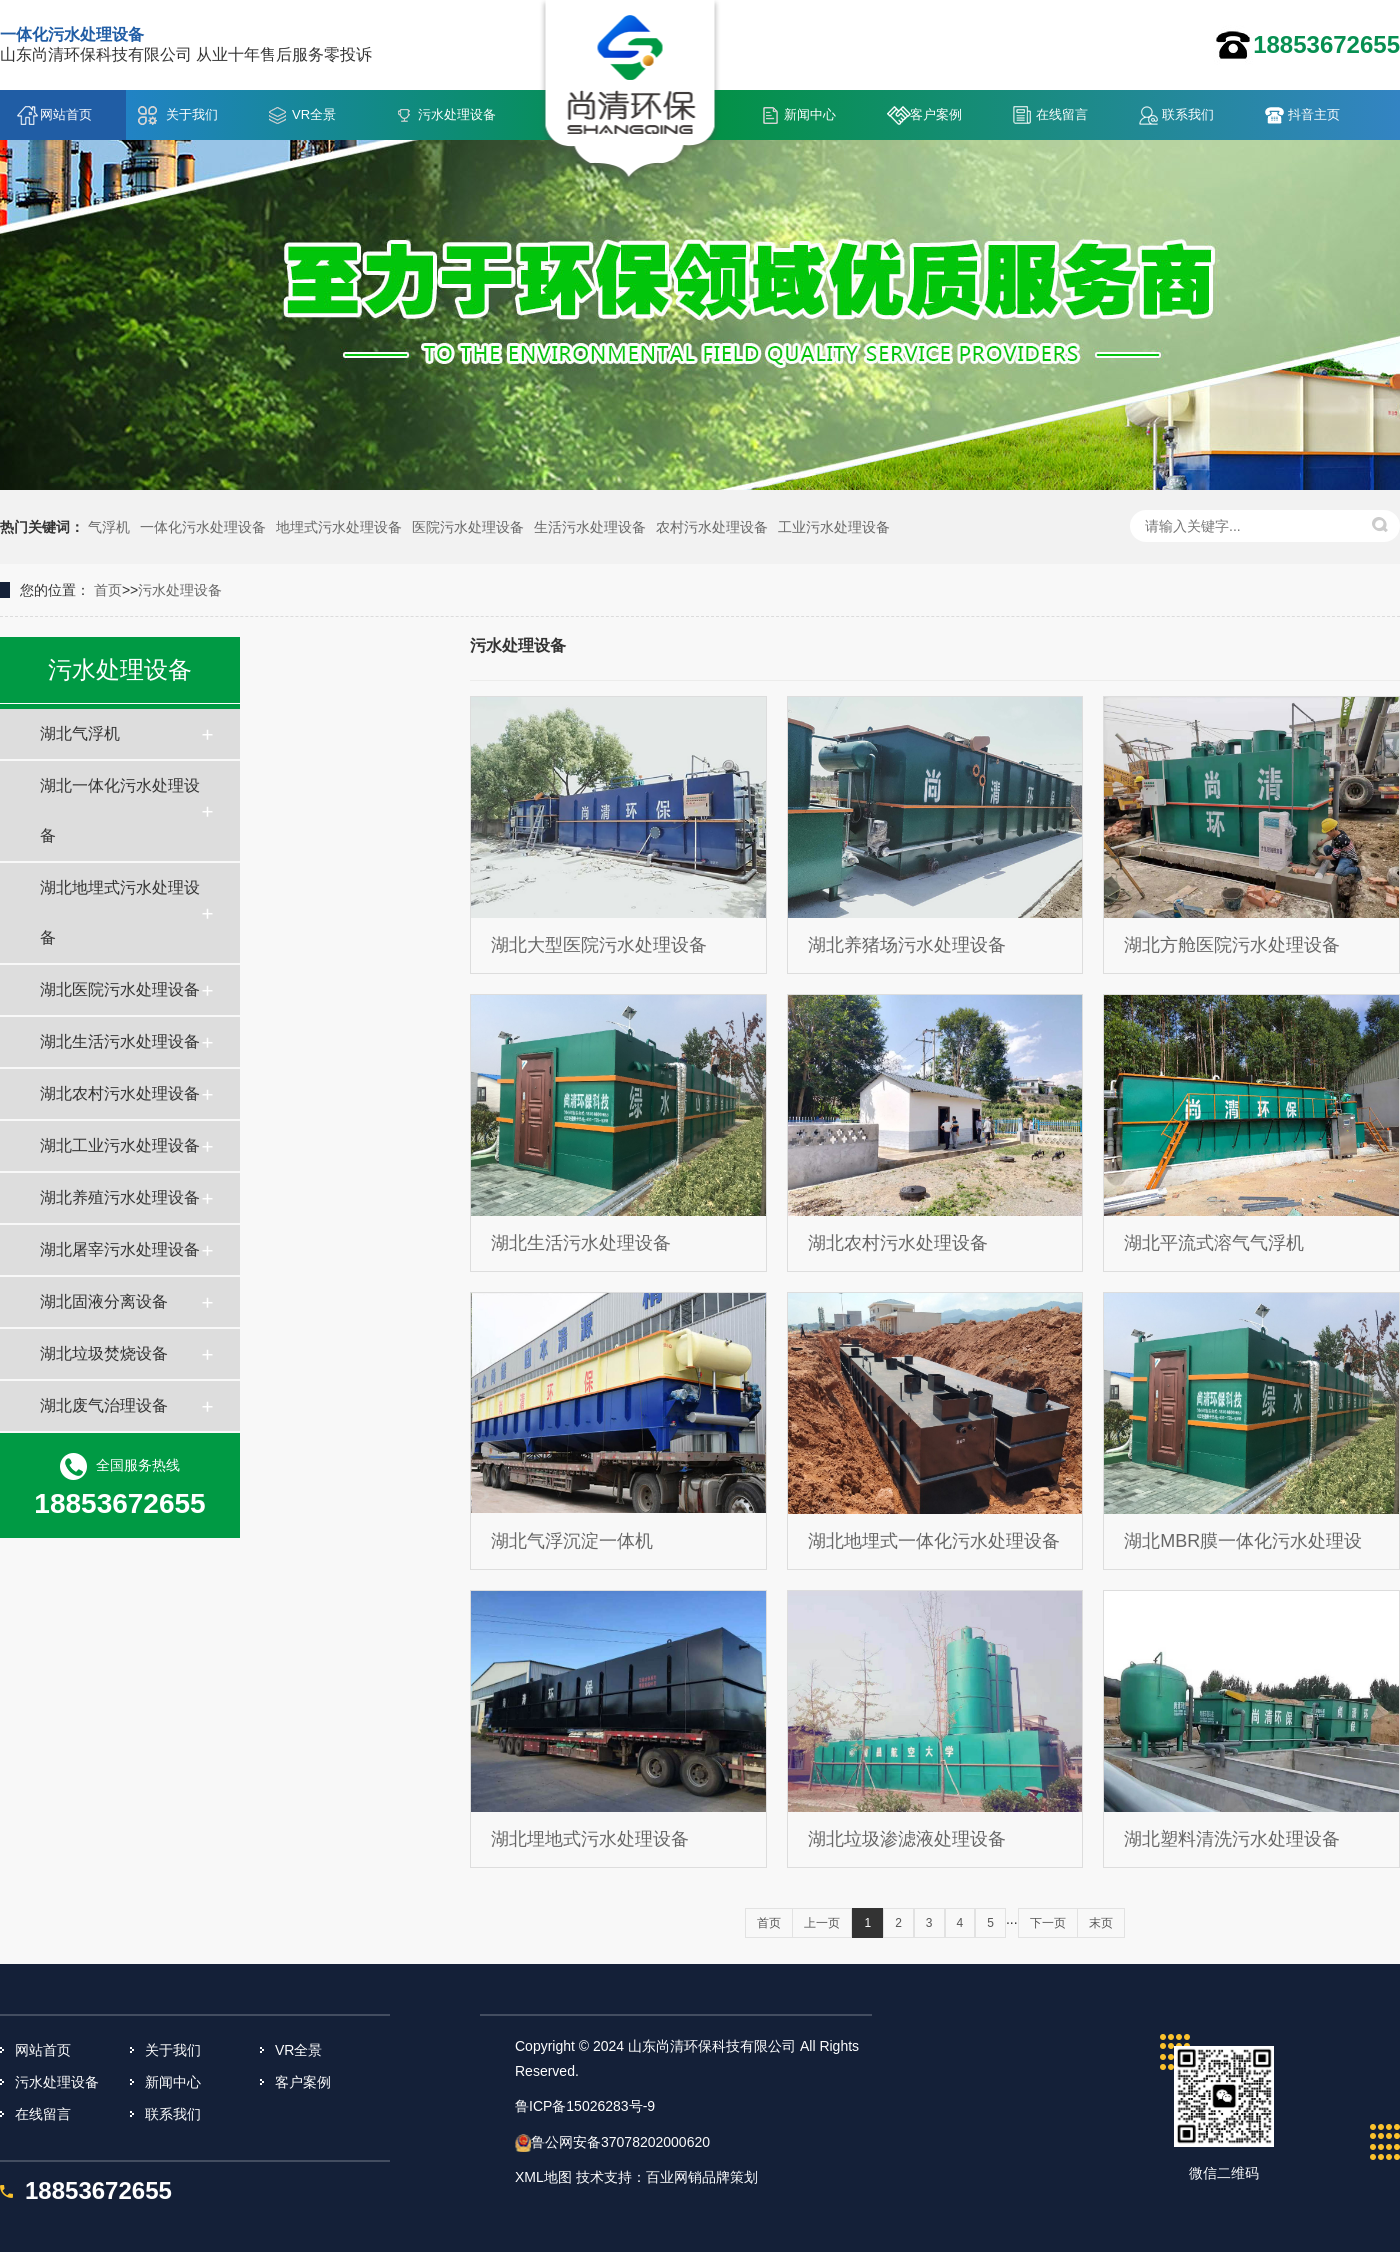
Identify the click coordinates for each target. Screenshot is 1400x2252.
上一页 (822, 1923)
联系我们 (1188, 114)
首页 (108, 590)
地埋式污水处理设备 (339, 527)
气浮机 (109, 527)
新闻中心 (810, 114)
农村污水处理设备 (712, 527)
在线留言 (1062, 114)
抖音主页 (1314, 114)
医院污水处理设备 (468, 527)
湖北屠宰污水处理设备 (120, 1249)
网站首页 (66, 114)
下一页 (1048, 1923)
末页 (1101, 1923)
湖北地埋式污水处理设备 (120, 912)
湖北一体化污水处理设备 (120, 810)
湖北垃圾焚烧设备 (104, 1353)
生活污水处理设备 (590, 527)
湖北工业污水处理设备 (120, 1145)
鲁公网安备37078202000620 (620, 2142)
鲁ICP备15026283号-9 (585, 2106)
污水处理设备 (457, 114)
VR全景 (314, 114)
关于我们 (192, 114)
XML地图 (543, 2177)
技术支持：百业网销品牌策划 (667, 2177)
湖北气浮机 (80, 733)
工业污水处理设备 (834, 527)
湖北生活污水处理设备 (120, 1041)
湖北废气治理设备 (104, 1405)
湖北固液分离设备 (104, 1301)
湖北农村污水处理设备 (120, 1093)
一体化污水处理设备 (203, 527)
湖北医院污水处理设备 (120, 989)
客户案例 (936, 114)
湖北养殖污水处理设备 (120, 1197)
